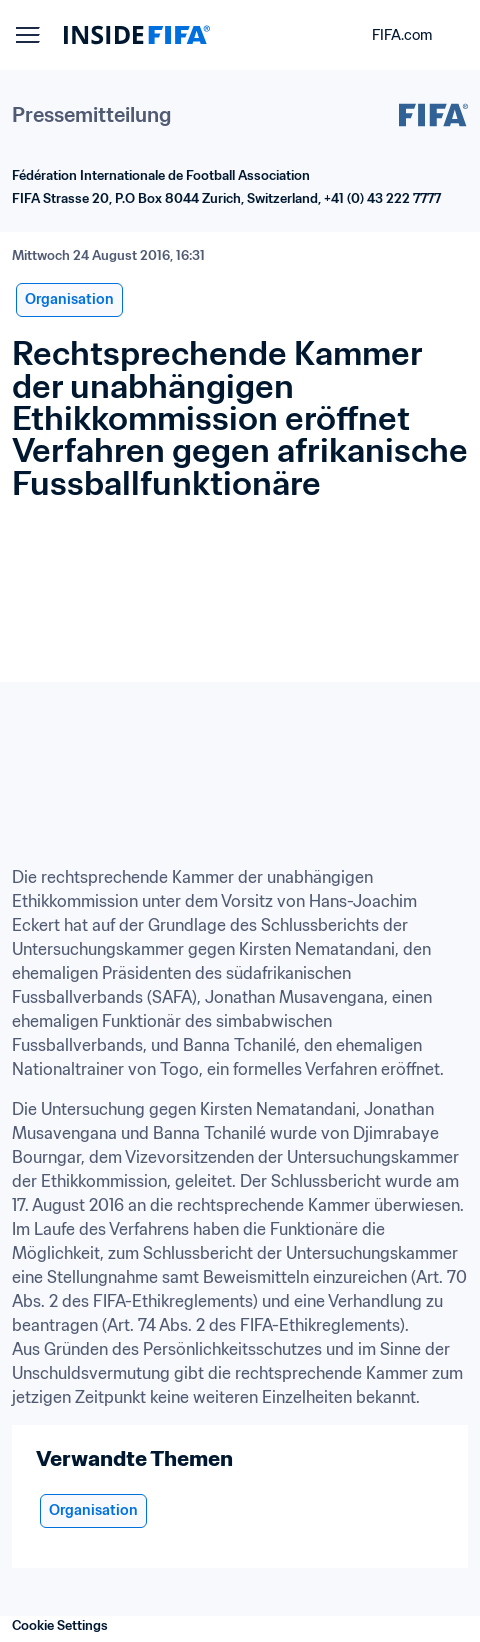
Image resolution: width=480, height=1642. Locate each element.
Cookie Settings (60, 1625)
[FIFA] (137, 35)
